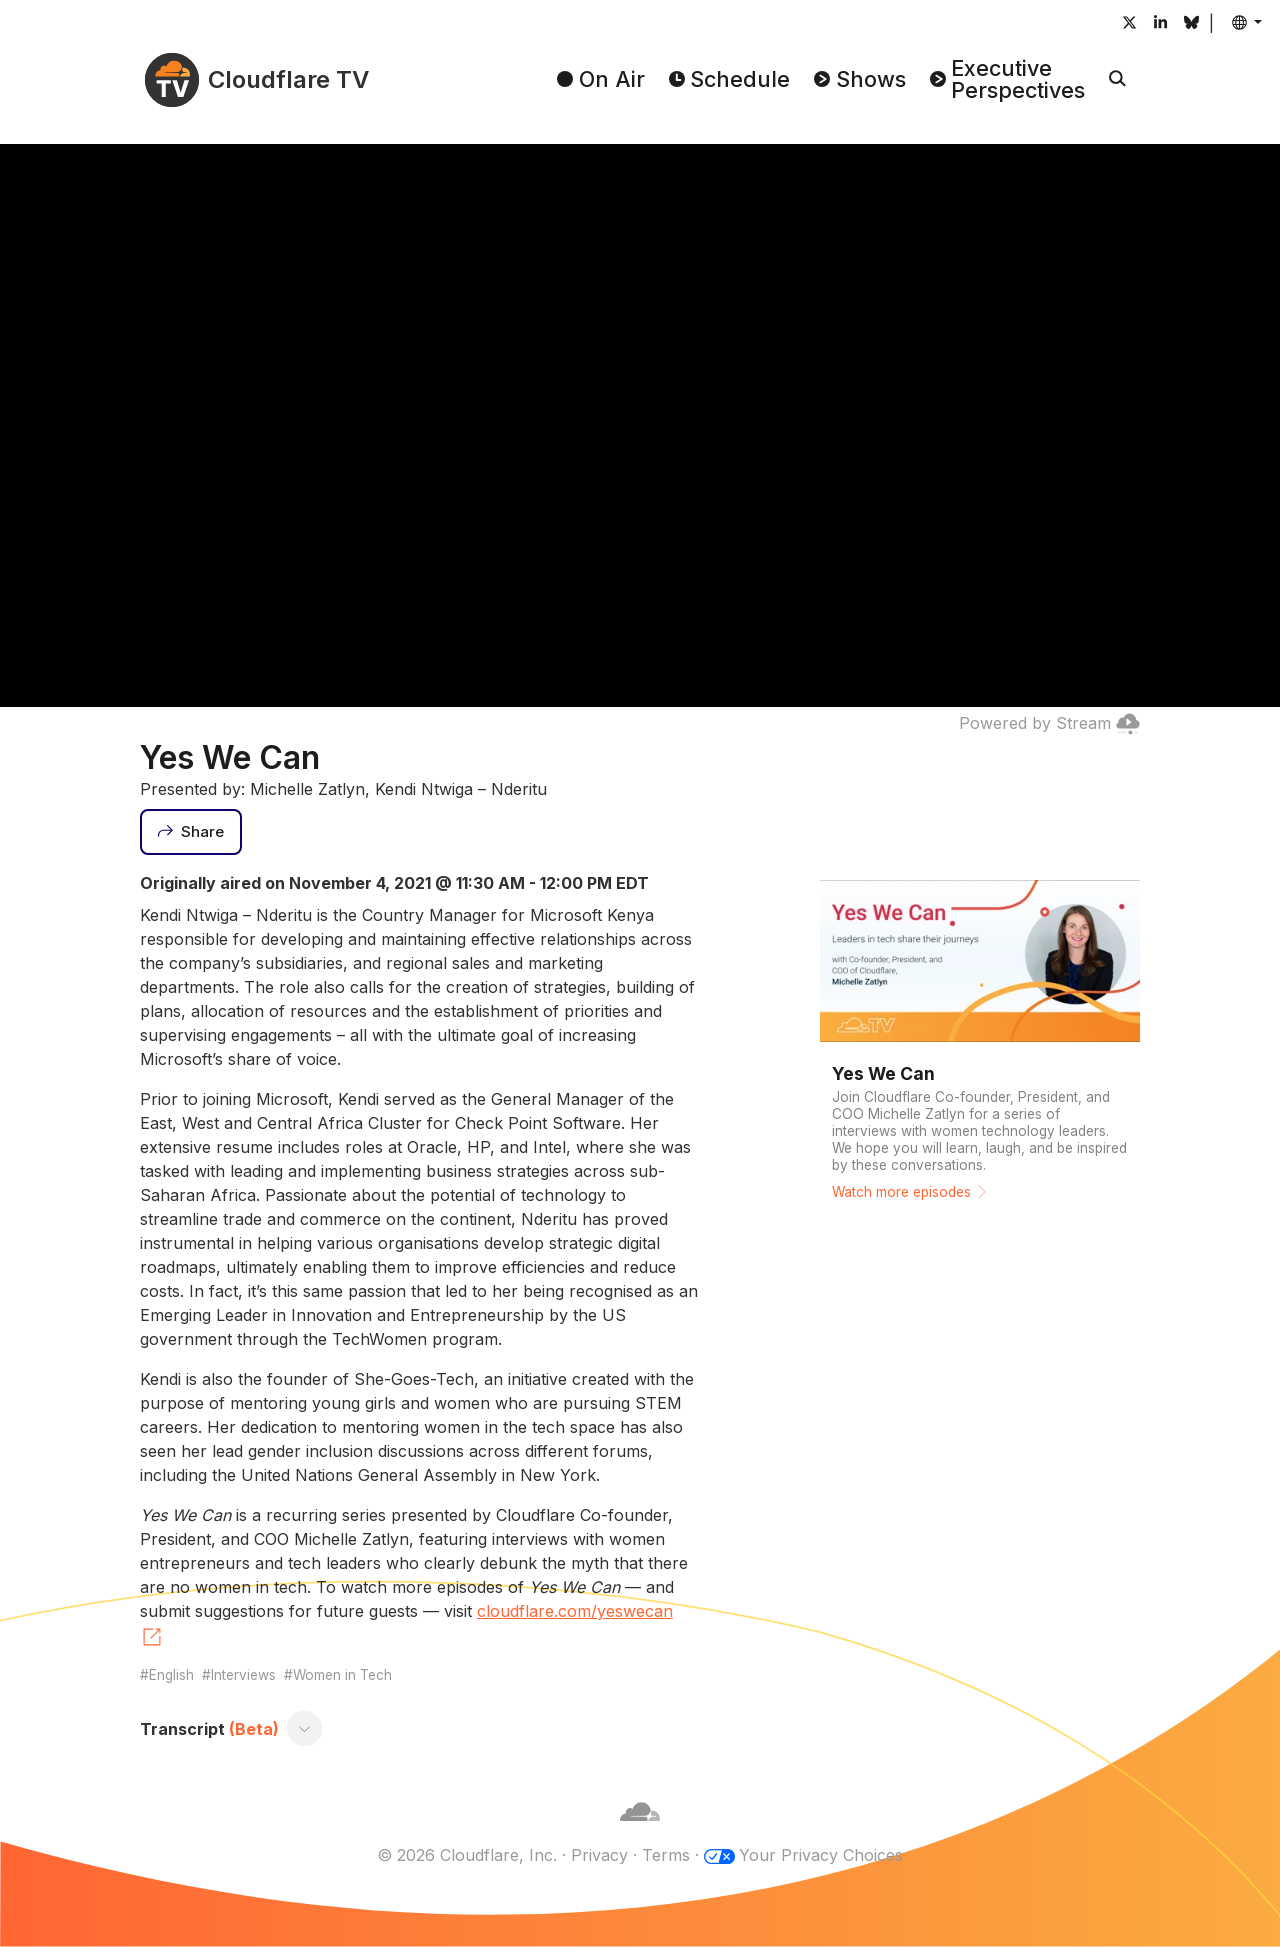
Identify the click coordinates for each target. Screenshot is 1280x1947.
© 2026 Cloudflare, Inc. (467, 1855)
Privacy (599, 1855)
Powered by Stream (1049, 723)
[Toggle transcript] (305, 1729)
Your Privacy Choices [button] (821, 1855)
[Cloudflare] (640, 1831)
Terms (666, 1855)
